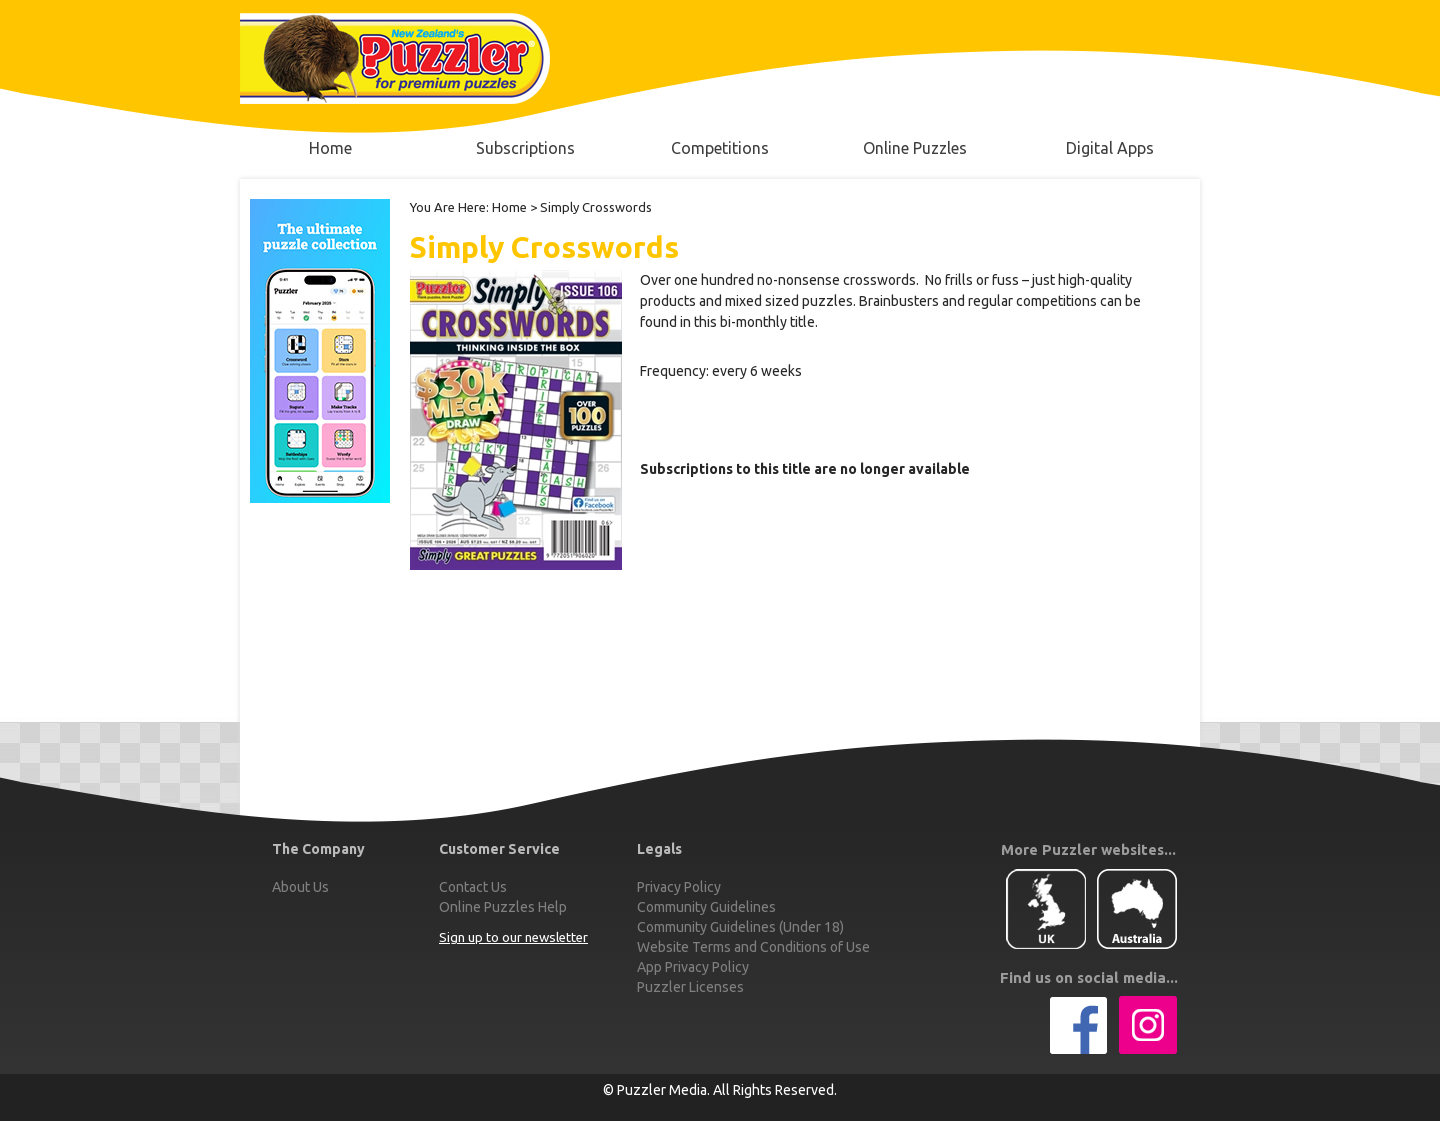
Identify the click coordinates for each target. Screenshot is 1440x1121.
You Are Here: (449, 207)
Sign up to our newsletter (513, 937)
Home (509, 207)
